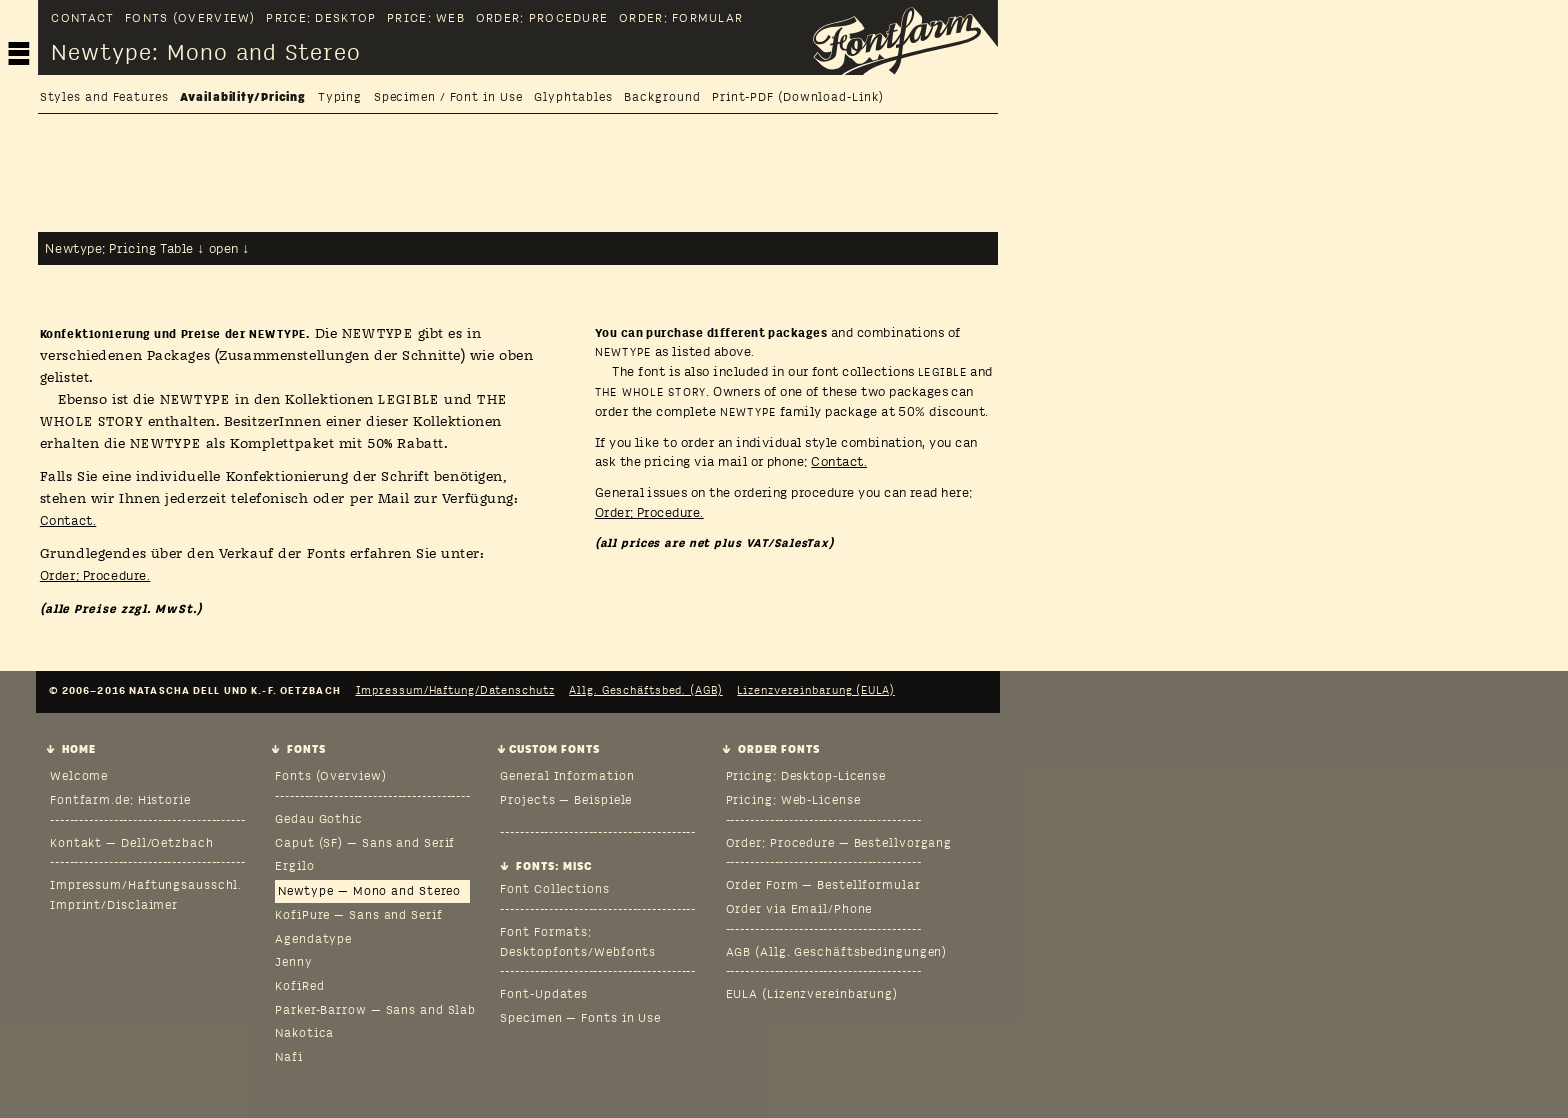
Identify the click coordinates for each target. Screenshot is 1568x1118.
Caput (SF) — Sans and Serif (365, 844)
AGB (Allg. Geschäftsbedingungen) (837, 953)
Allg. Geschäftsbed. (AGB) (645, 691)
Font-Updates (544, 995)
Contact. (68, 522)
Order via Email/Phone (799, 910)
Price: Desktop (321, 19)
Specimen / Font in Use (448, 98)
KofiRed (299, 987)
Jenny (293, 963)
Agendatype (313, 940)
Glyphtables (573, 98)
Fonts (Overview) (190, 19)
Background (662, 98)
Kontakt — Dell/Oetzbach (132, 844)
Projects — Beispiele (566, 801)
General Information (567, 777)
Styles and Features (104, 98)
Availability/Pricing (243, 98)
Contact (82, 19)
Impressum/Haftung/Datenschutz (455, 691)
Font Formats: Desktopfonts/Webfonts (578, 943)
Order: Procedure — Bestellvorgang (839, 844)
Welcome (79, 777)
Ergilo (294, 867)
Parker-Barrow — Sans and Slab (375, 1011)
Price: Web (426, 19)
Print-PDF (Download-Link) (797, 98)
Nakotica (304, 1034)
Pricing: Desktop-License (806, 777)
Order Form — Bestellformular (823, 886)
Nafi (289, 1058)
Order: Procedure (542, 19)
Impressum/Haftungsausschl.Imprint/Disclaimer (146, 896)
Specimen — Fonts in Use (580, 1019)
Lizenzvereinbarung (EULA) (815, 691)
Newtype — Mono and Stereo (369, 892)
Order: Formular (681, 19)
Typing (340, 98)
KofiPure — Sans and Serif (358, 916)
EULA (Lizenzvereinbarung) (812, 995)
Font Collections (554, 890)
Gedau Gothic (319, 820)
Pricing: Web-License (793, 801)
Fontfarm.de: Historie (120, 801)
